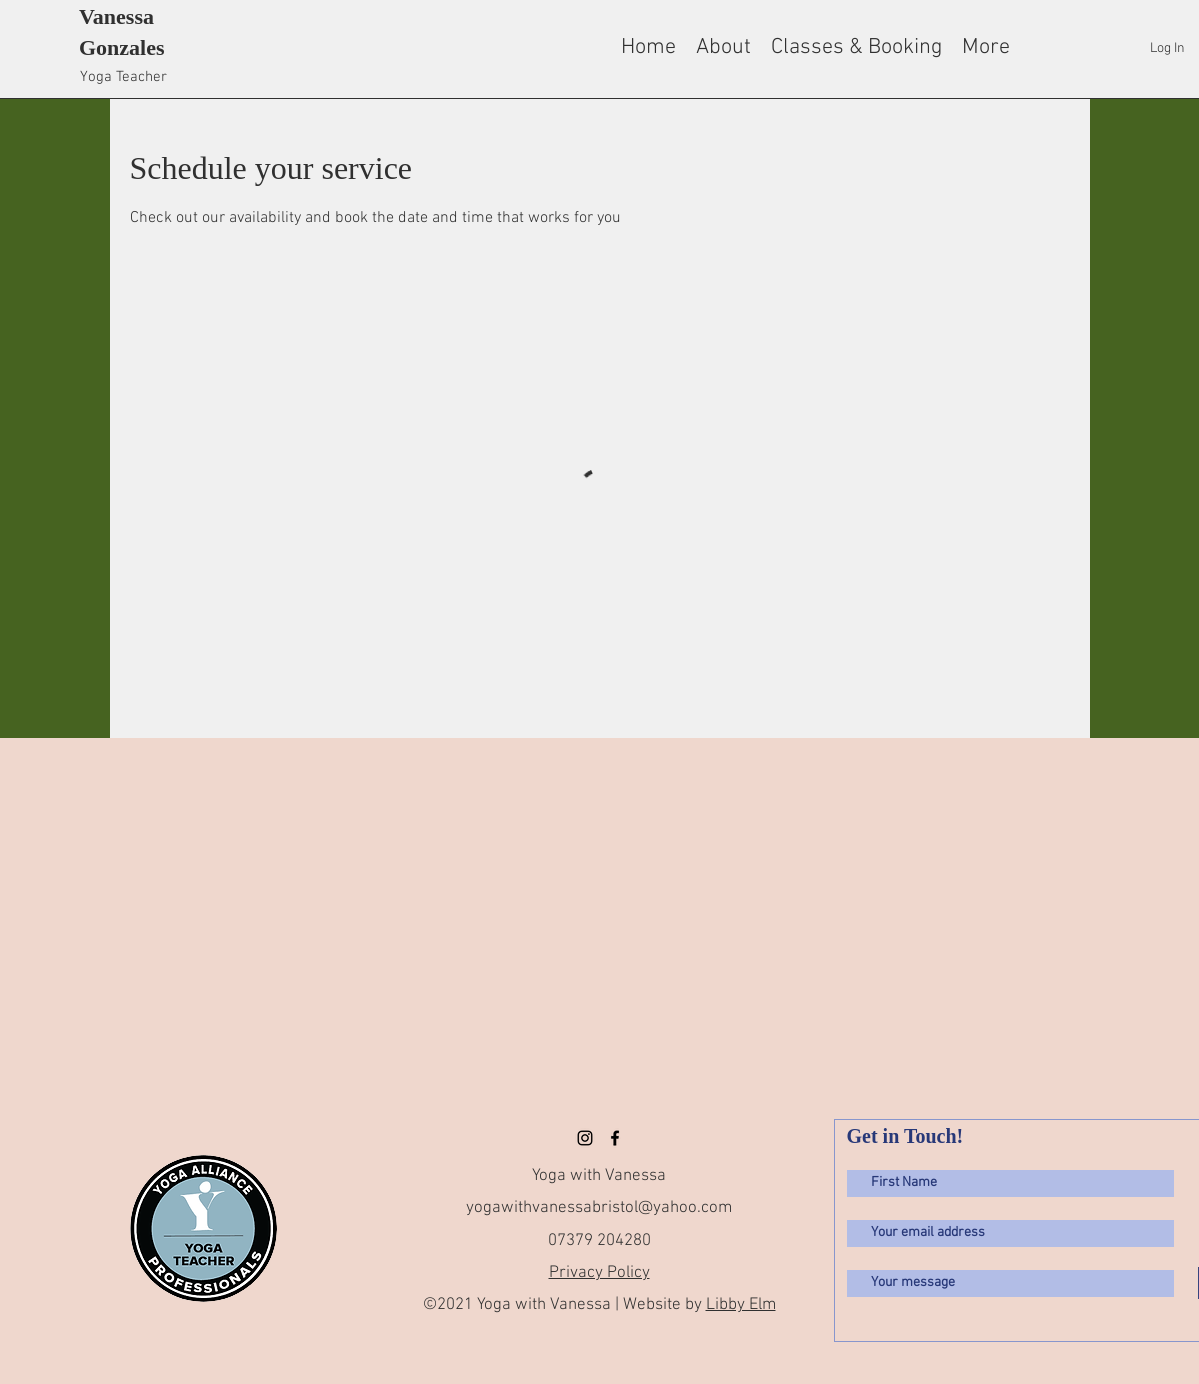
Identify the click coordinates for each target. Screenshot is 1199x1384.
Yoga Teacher (123, 77)
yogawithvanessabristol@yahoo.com (599, 1208)
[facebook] (615, 1138)
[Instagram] (585, 1138)
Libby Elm (741, 1305)
